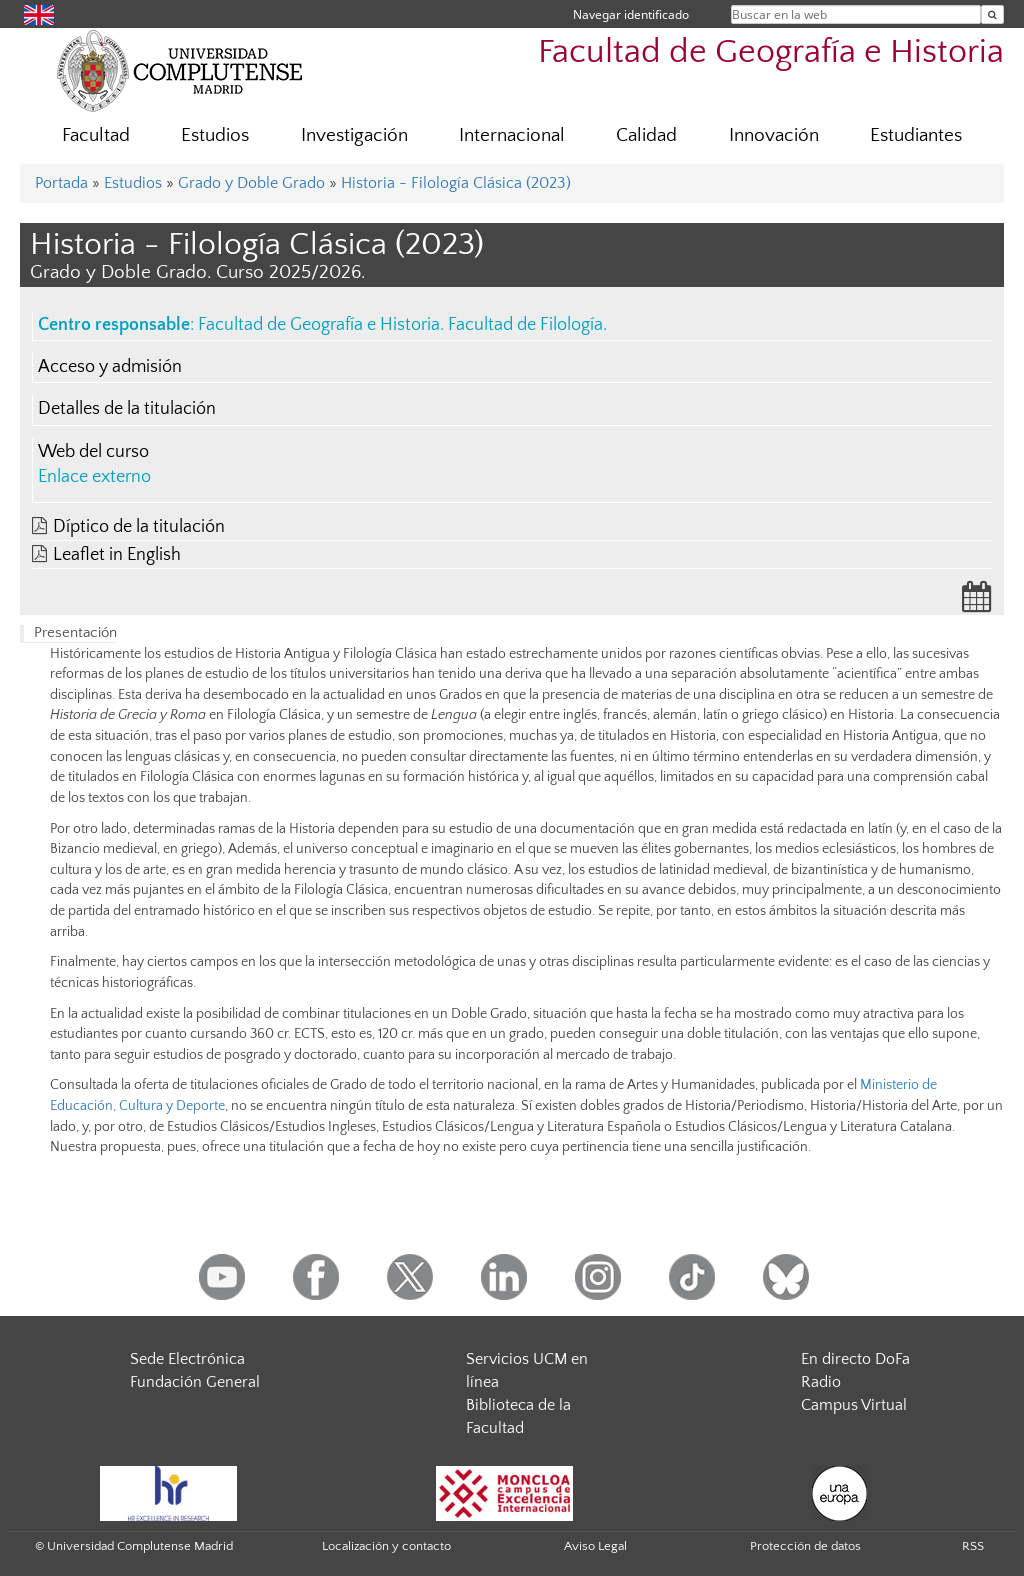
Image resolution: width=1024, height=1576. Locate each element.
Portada (61, 183)
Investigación (354, 135)
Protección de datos (805, 1546)
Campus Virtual (854, 1405)
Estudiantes (916, 135)
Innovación (774, 135)
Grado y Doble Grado (251, 183)
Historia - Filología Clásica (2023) (456, 183)
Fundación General (195, 1382)
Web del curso (93, 452)
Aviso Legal (595, 1546)
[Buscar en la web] (992, 14)
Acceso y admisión (110, 367)
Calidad (646, 135)
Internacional (512, 135)
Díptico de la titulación (139, 527)
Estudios (215, 135)
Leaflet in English (117, 555)
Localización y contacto (386, 1546)
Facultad (96, 135)
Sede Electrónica (187, 1359)
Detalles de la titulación (127, 409)
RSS (973, 1546)
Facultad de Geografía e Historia (771, 52)
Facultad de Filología (525, 325)
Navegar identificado (631, 14)
